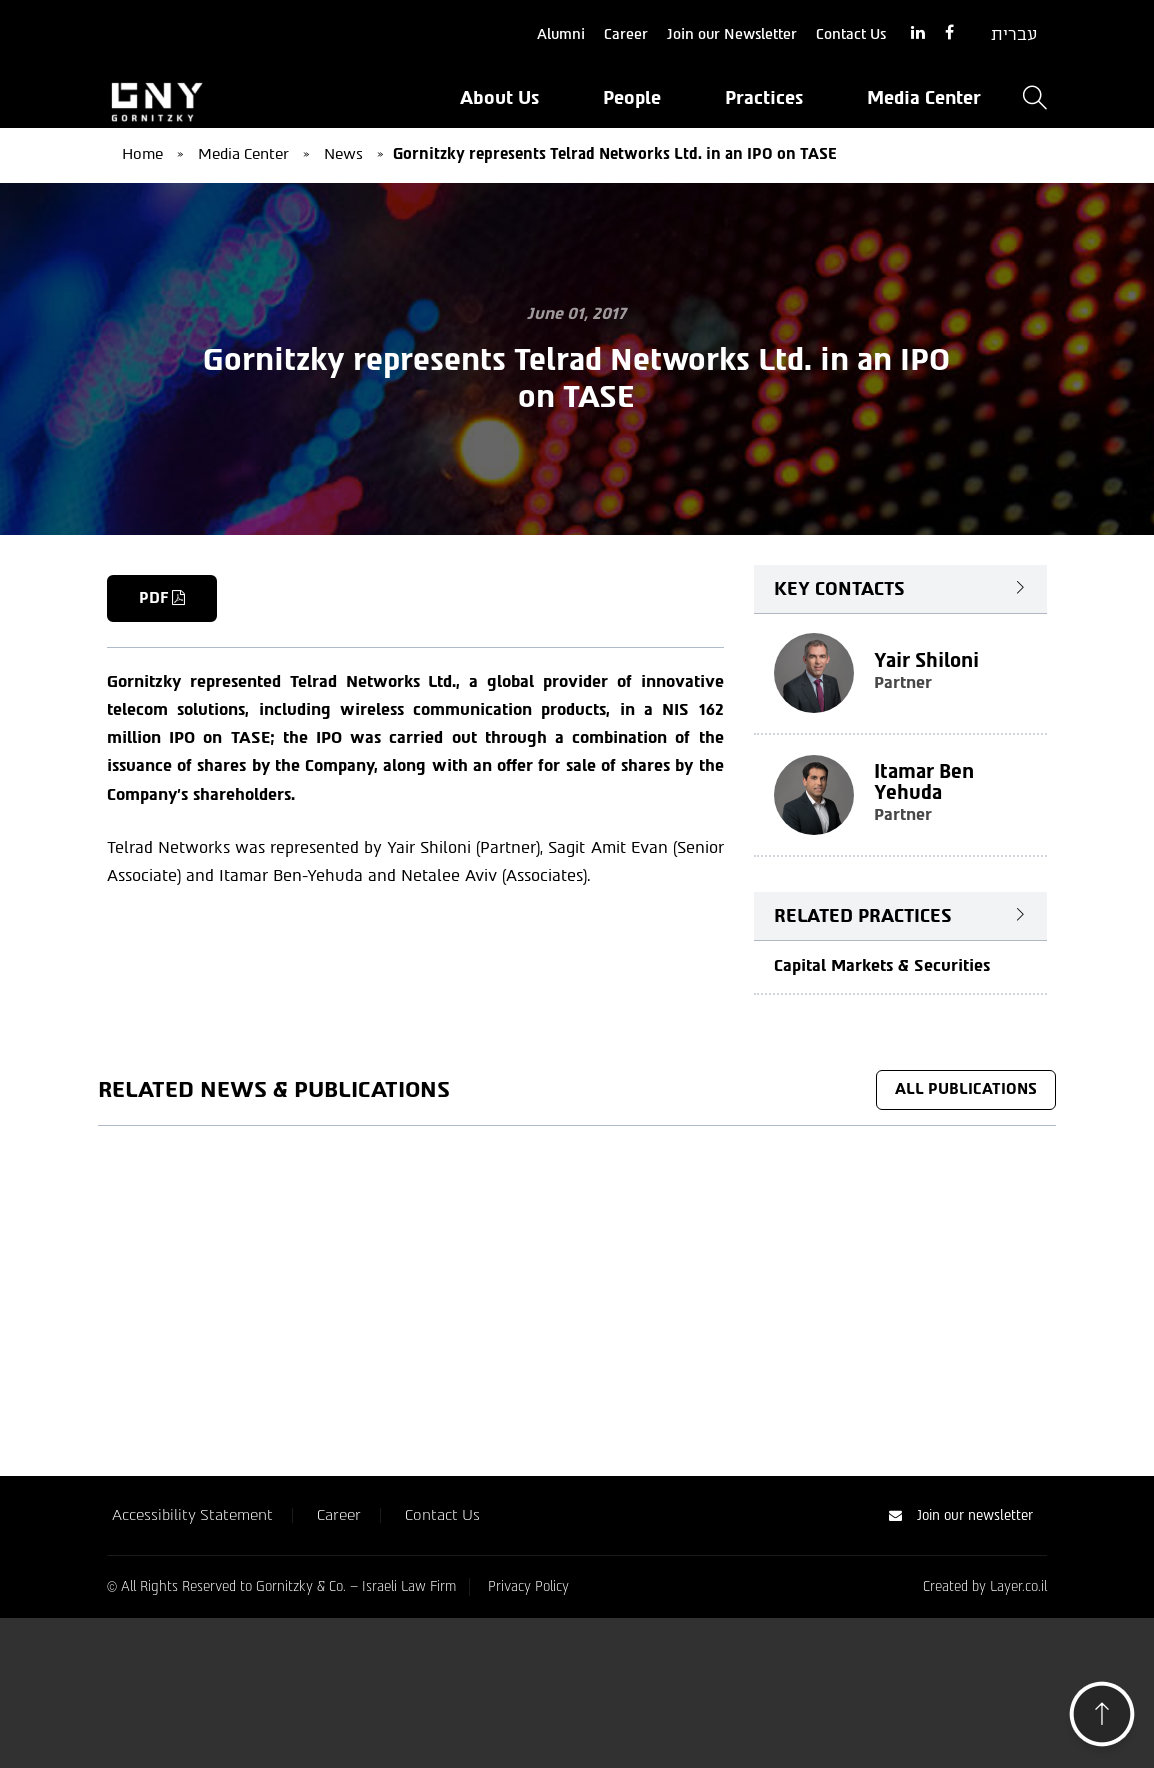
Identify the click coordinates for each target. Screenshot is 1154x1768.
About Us (499, 98)
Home (142, 154)
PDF (162, 598)
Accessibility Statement (192, 1515)
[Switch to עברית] (1014, 35)
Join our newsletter (961, 1515)
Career (626, 34)
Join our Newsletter (732, 34)
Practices (764, 98)
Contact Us (851, 34)
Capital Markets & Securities (882, 965)
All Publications (966, 1089)
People (632, 98)
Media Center (924, 98)
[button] (1102, 1719)
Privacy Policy (528, 1586)
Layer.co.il (1018, 1586)
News (343, 154)
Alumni (561, 34)
